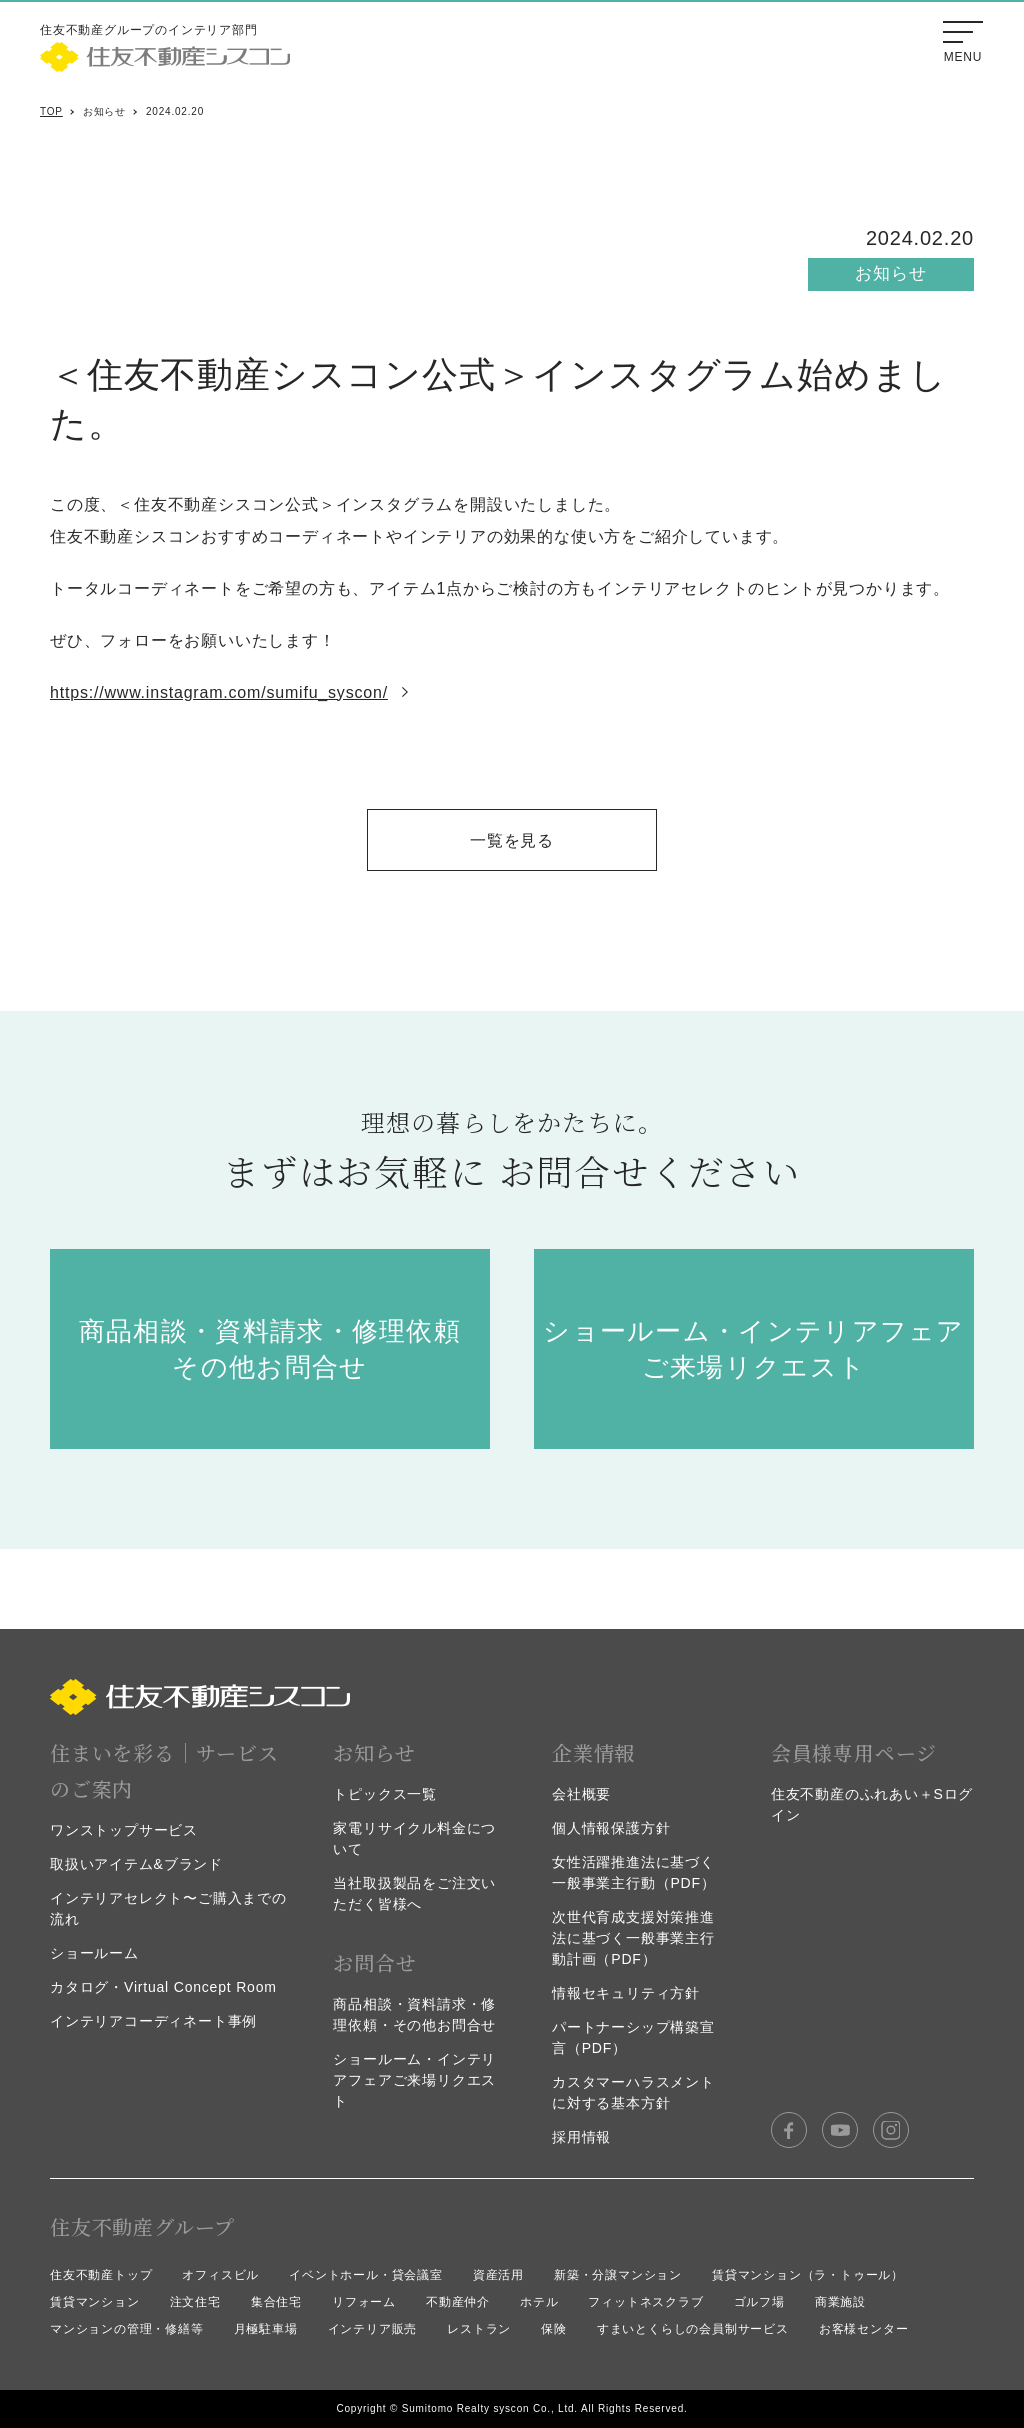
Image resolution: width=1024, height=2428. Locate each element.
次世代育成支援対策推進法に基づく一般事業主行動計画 (633, 1938)
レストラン (479, 2329)
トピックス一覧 (385, 1794)
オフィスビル (220, 2275)
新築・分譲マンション (618, 2275)
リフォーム (364, 2302)
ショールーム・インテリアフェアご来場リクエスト (414, 2080)
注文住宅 (195, 2302)
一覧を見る (512, 840)
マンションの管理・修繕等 (127, 2329)
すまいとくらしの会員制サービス (693, 2329)
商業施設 (840, 2302)
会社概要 (581, 1794)
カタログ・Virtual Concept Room (163, 1987)
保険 (554, 2329)
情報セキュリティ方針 (626, 1993)
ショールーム (94, 1953)
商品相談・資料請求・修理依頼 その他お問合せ (270, 1349)
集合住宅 (276, 2302)
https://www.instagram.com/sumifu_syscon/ (219, 692)
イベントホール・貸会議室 (366, 2275)
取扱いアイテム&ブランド (136, 1864)
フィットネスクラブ (645, 2302)
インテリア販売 (373, 2329)
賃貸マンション (95, 2302)
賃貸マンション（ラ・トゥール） (808, 2275)
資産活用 (498, 2275)
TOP (51, 111)
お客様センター (864, 2329)
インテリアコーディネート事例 (153, 2021)
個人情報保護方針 (611, 1828)
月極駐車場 (266, 2329)
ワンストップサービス (124, 1830)
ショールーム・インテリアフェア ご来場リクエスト (754, 1349)
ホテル (539, 2302)
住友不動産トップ (101, 2275)
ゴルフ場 (759, 2302)
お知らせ (104, 111)
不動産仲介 (458, 2302)
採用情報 (581, 2137)
